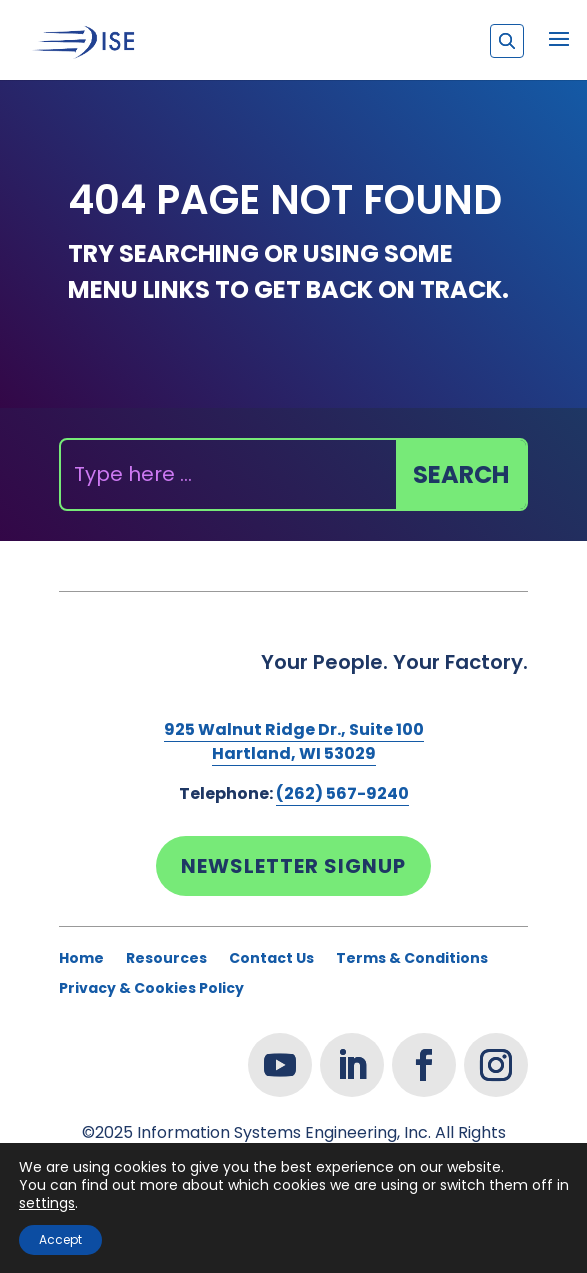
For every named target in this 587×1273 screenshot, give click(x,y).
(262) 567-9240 (342, 793)
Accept (60, 1239)
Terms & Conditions (412, 959)
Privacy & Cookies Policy (151, 989)
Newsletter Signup (293, 866)
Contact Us (271, 959)
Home (81, 959)
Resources (166, 959)
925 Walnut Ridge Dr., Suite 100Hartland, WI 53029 (294, 741)
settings (47, 1203)
